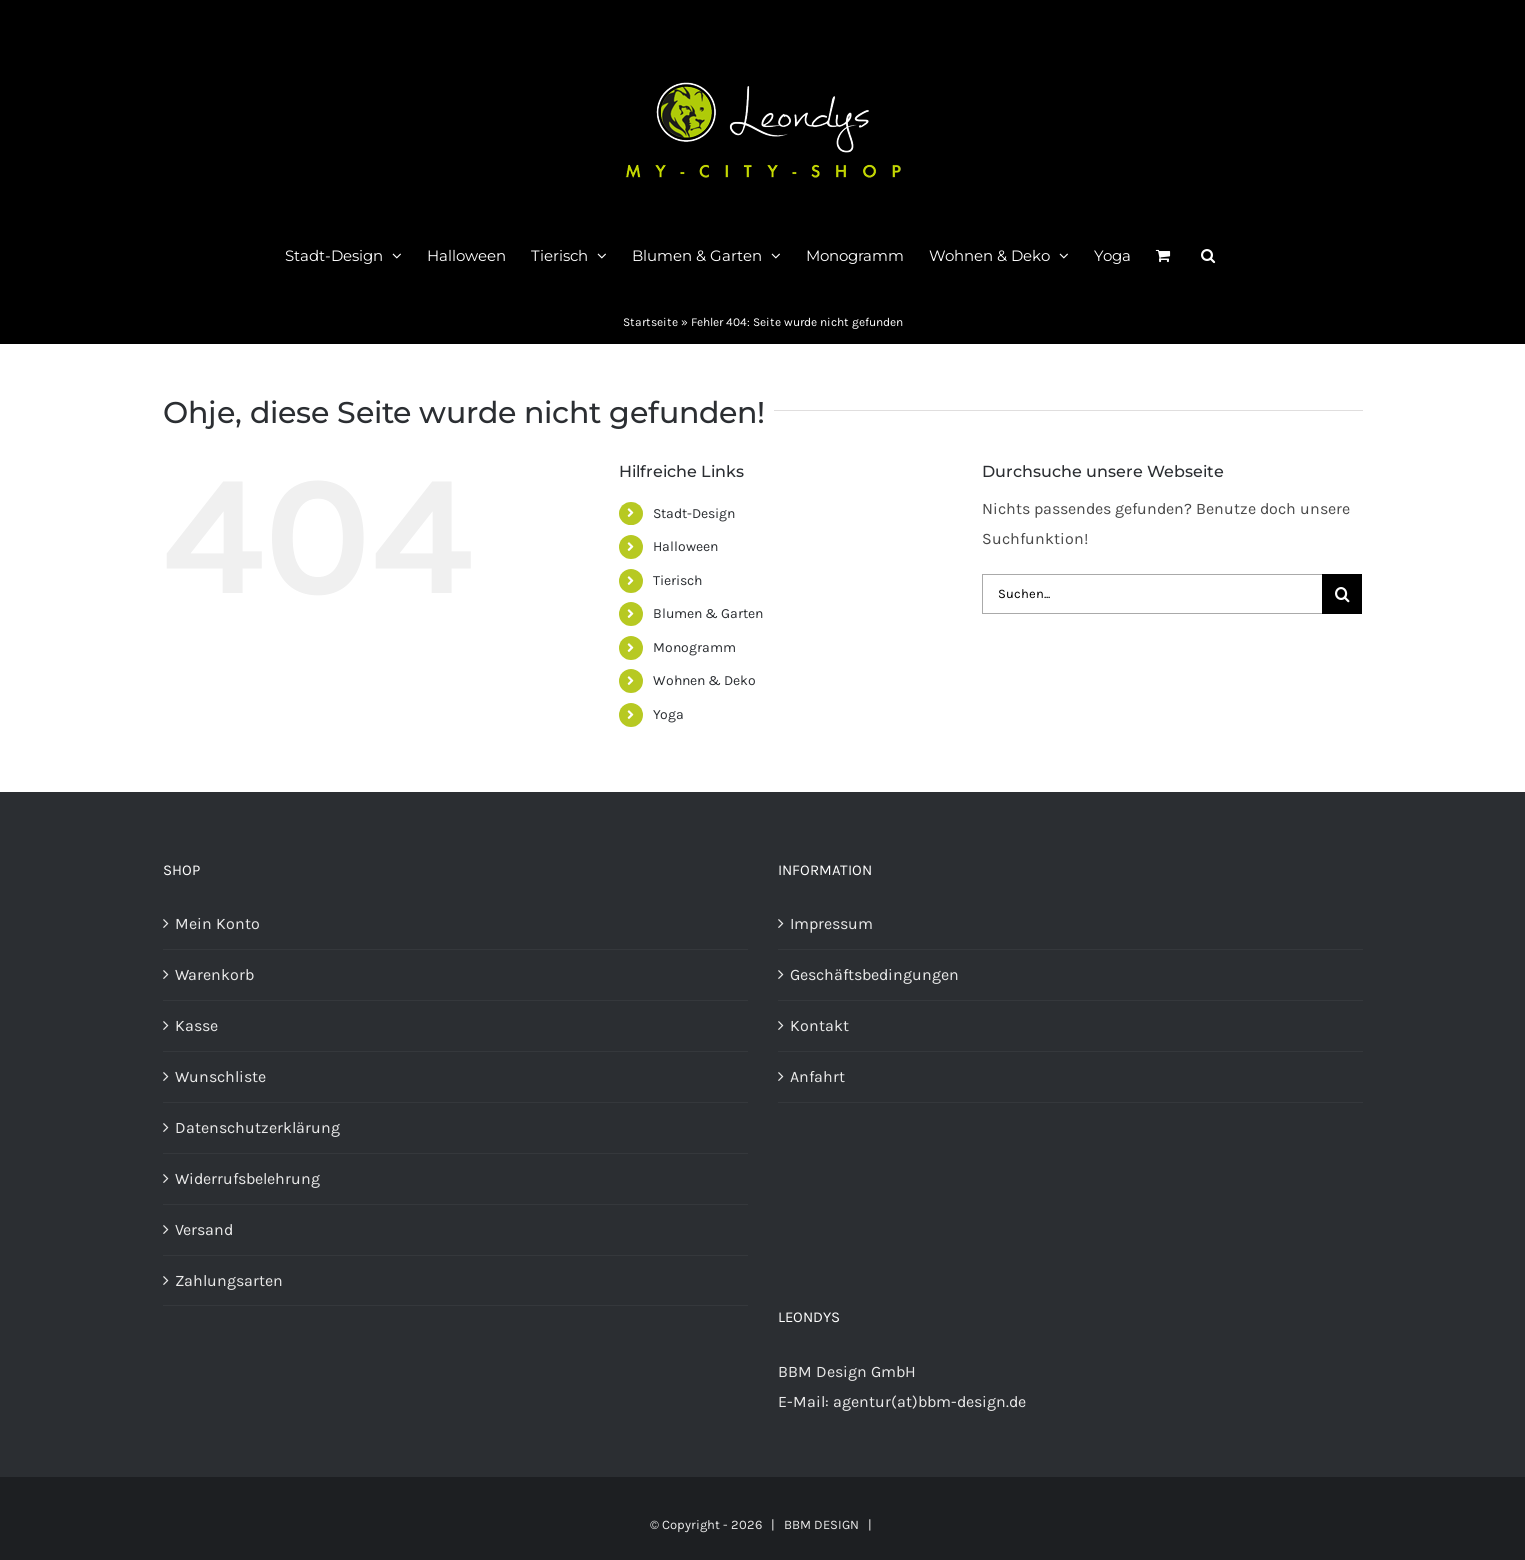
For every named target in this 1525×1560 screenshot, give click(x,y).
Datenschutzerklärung (257, 1127)
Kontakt (819, 1025)
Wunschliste (220, 1076)
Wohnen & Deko (704, 680)
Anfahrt (817, 1076)
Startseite (650, 322)
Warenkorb (214, 974)
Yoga (668, 714)
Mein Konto (217, 923)
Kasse (196, 1025)
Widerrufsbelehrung (247, 1178)
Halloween (685, 546)
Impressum (831, 923)
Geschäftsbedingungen (874, 974)
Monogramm (694, 647)
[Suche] (1342, 594)
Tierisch (677, 580)
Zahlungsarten (229, 1280)
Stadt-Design (694, 513)
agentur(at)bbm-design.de (929, 1401)
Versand (204, 1229)
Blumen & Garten (708, 613)
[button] (1208, 255)
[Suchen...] (1152, 594)
